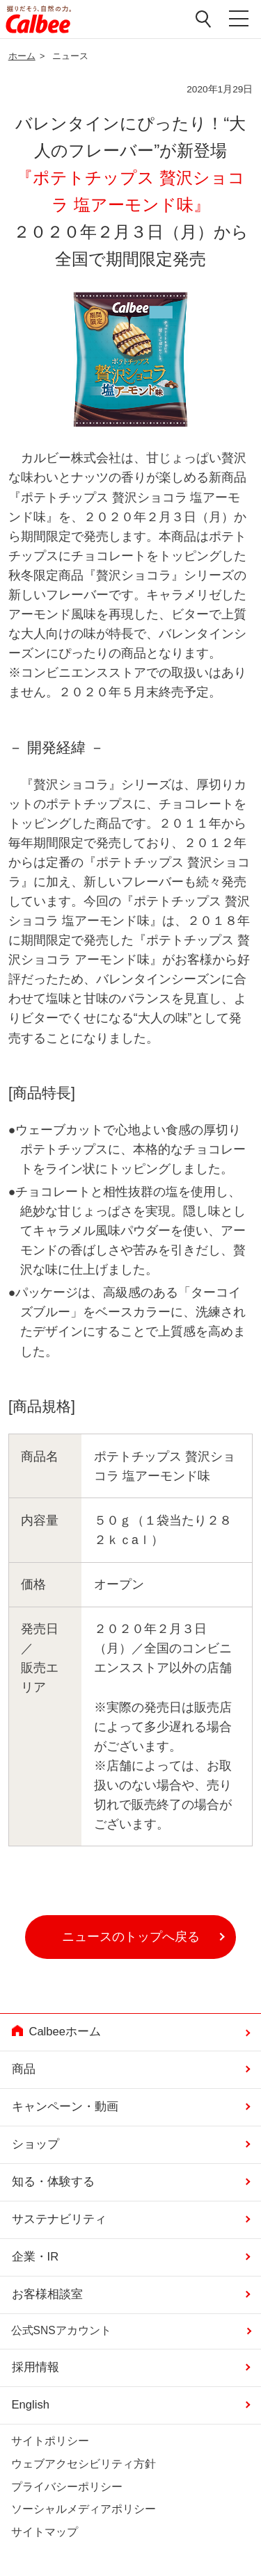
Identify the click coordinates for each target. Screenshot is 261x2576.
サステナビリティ (59, 2219)
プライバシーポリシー (66, 2487)
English (30, 2404)
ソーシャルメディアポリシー (83, 2509)
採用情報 (35, 2367)
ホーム (21, 56)
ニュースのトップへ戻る (131, 1937)
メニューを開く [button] (239, 19)
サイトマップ (44, 2532)
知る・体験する (53, 2181)
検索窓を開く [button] (203, 18)
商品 (23, 2069)
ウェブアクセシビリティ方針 (83, 2464)
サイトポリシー (50, 2441)
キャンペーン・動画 (65, 2106)
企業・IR (35, 2256)
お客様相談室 (47, 2294)
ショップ (35, 2144)
